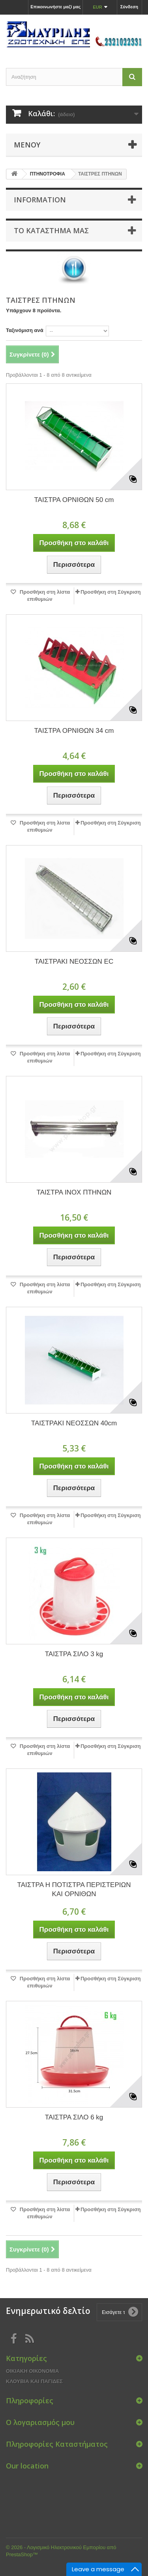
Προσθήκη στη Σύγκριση (111, 592)
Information (40, 199)
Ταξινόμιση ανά (24, 330)
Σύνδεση (129, 6)
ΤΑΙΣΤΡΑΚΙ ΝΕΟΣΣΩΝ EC (74, 961)
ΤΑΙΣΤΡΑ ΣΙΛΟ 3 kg (74, 1654)
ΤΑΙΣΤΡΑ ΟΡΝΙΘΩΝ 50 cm (74, 500)
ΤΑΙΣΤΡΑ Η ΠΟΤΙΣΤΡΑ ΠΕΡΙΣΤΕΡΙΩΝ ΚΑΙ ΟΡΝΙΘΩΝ (74, 1889)
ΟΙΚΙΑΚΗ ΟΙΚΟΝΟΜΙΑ (32, 2371)
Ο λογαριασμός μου (40, 2422)
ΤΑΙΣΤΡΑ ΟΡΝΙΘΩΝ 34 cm (74, 730)
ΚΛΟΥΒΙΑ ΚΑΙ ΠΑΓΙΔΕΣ (34, 2381)
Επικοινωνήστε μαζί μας (55, 6)
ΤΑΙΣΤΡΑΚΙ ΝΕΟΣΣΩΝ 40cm (74, 1423)
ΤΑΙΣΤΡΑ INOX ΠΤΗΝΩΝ (74, 1192)
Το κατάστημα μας (51, 230)
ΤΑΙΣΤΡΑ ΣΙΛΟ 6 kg (74, 2117)
